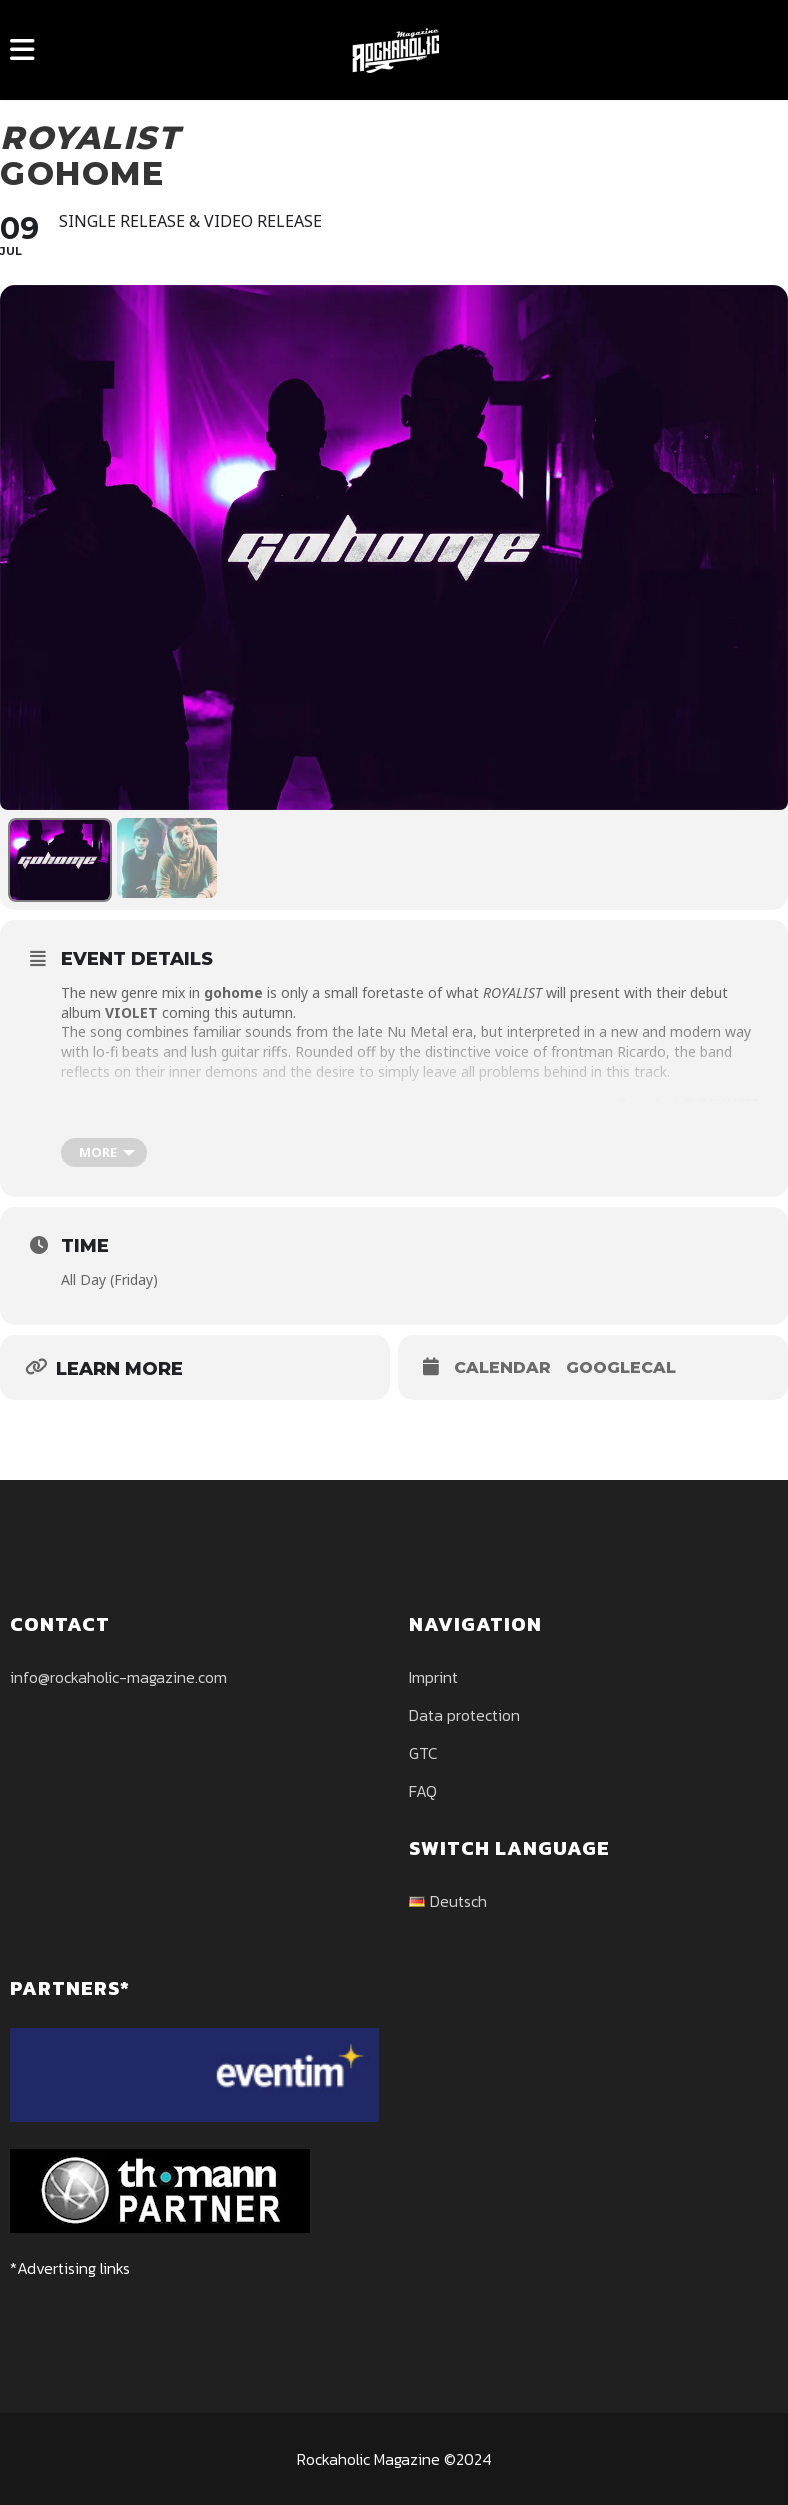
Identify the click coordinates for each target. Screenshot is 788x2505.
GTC (423, 1753)
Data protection (464, 1715)
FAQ (423, 1791)
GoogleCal (621, 1367)
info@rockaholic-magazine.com (118, 1677)
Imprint (433, 1677)
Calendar (502, 1367)
